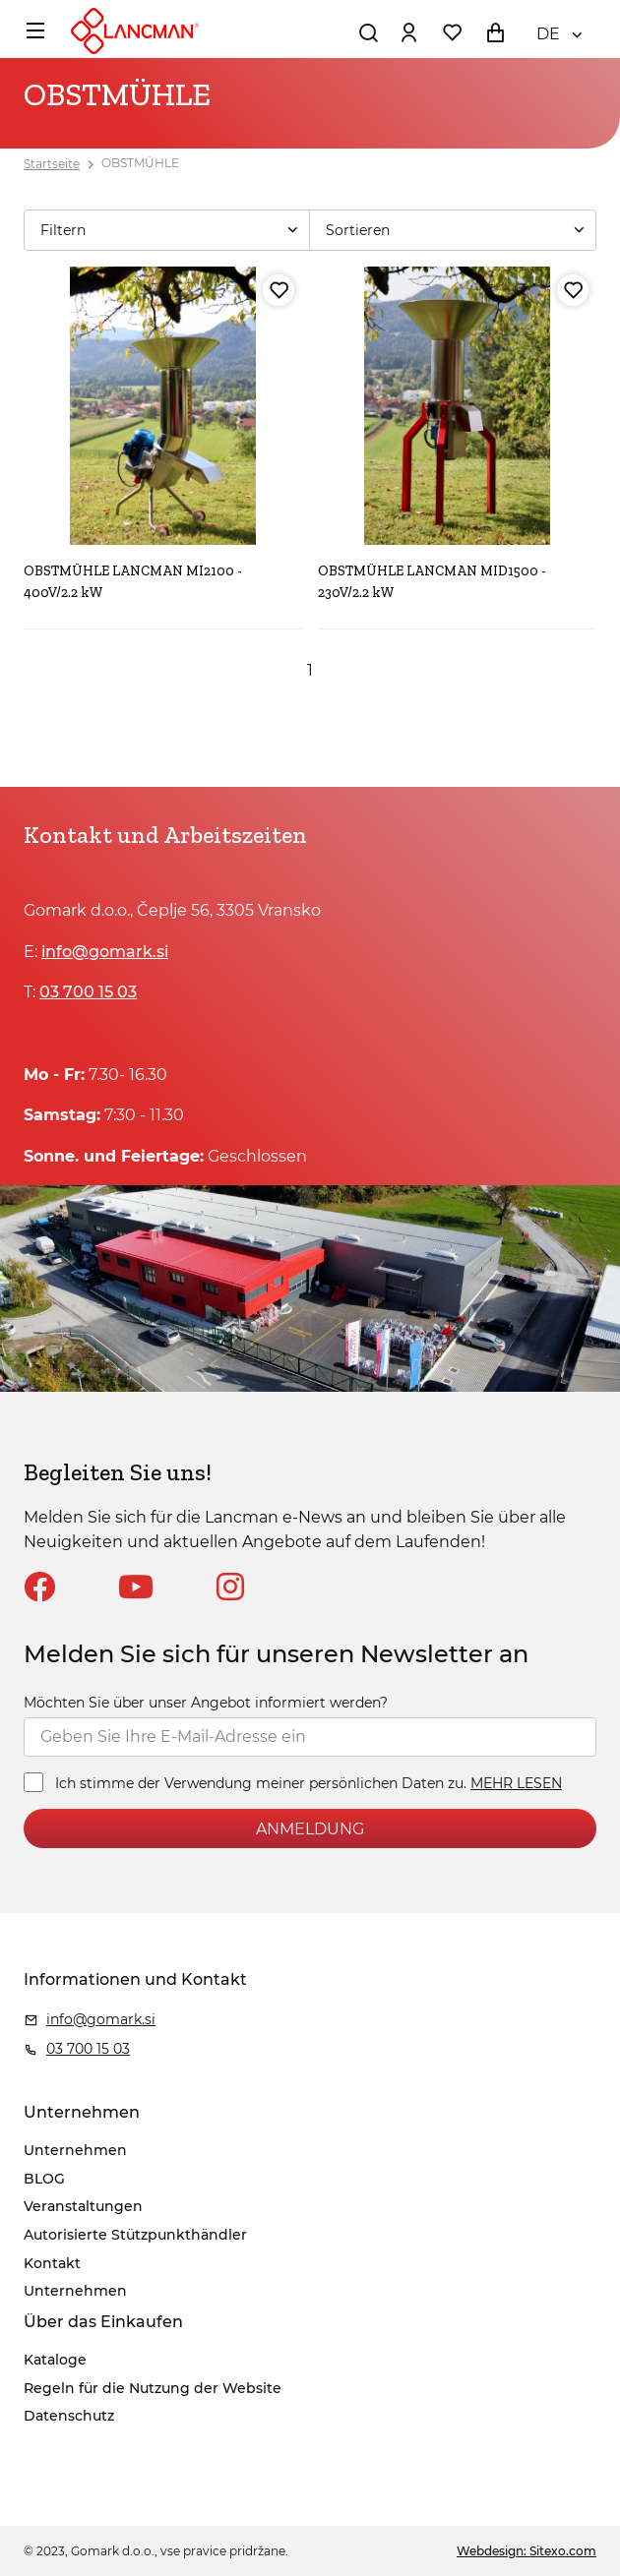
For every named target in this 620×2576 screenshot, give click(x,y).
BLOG (44, 2178)
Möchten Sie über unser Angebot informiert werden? (206, 1702)
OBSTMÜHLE (140, 163)
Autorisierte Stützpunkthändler (135, 2235)
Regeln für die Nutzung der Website (152, 2388)
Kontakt (52, 2263)
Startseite (52, 163)
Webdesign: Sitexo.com (526, 2551)
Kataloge (55, 2359)
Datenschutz (69, 2416)
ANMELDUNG (310, 1829)
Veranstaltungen (83, 2206)
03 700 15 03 (88, 992)
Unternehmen (75, 2150)
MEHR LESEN (516, 1783)
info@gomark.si (104, 951)
